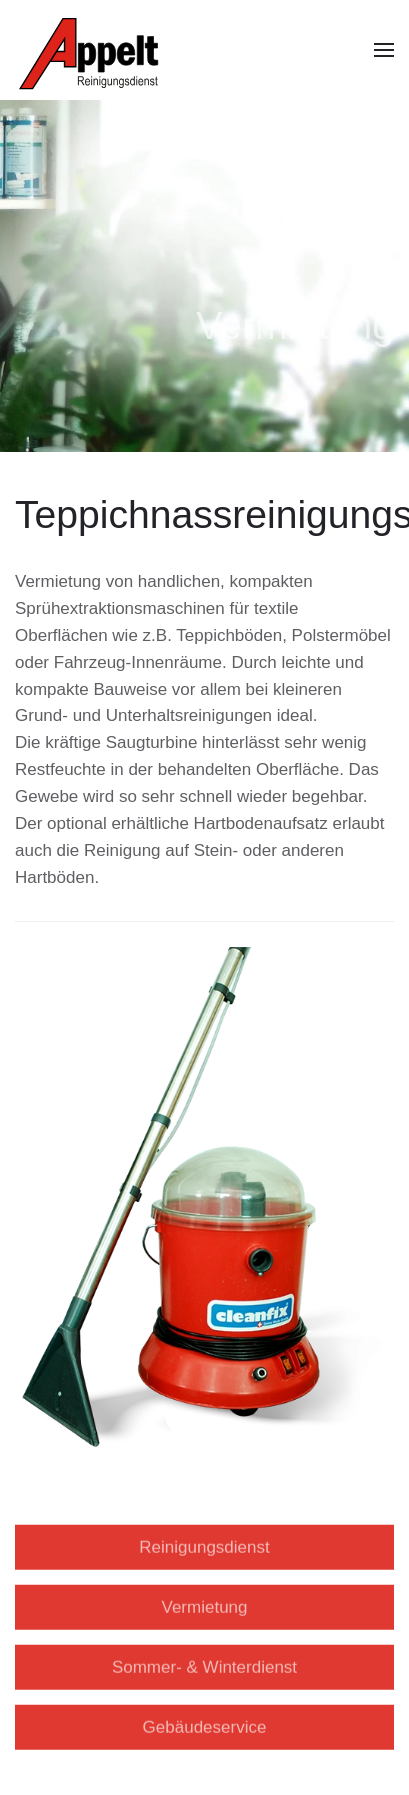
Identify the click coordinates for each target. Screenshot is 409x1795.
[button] (384, 50)
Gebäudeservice (205, 1721)
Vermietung (205, 1601)
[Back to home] (93, 50)
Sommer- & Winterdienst (204, 1661)
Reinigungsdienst (204, 1541)
